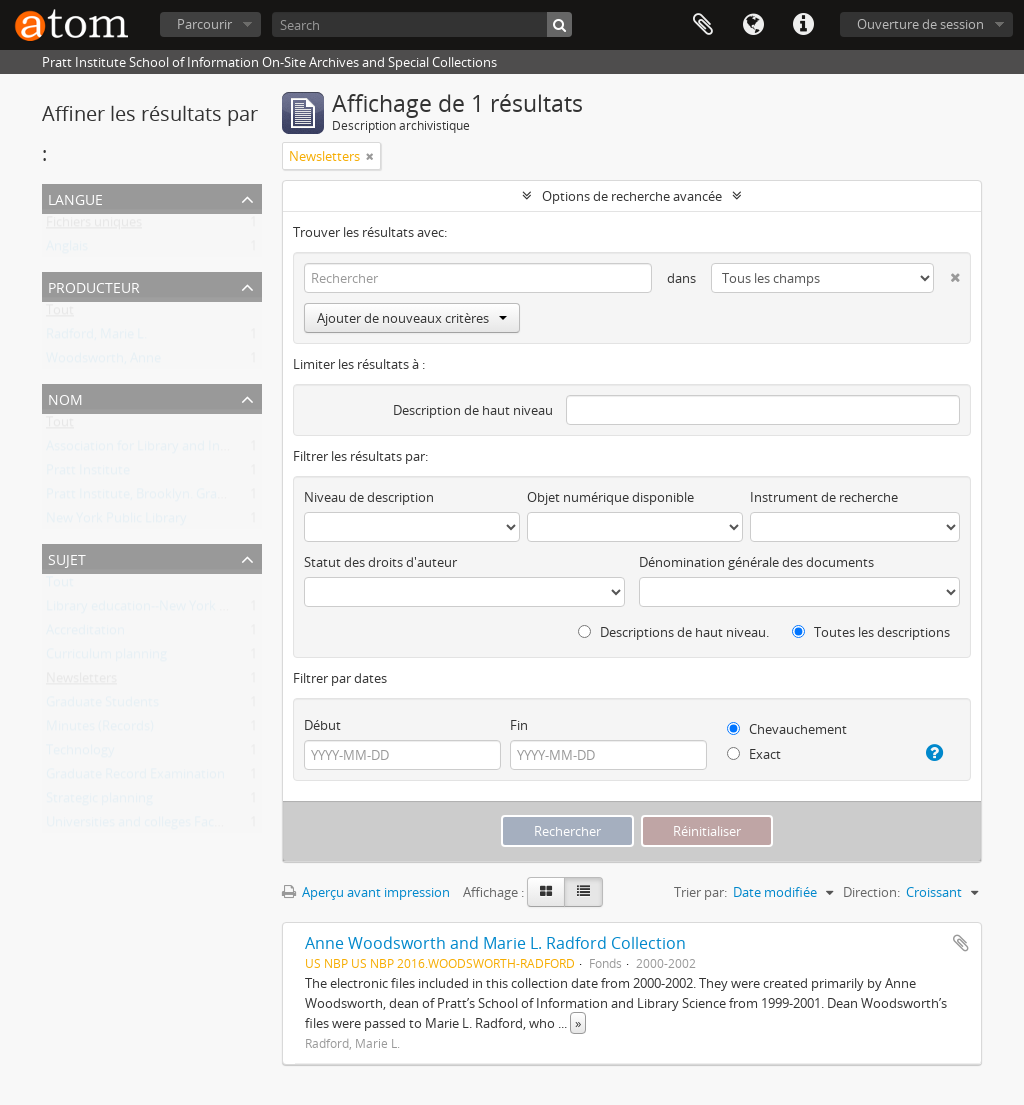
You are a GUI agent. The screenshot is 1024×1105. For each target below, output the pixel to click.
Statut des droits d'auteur (380, 562)
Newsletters (81, 682)
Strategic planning (99, 802)
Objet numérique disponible (610, 497)
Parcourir (204, 24)
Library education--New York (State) (152, 610)
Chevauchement (787, 729)
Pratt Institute (88, 474)
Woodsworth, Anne (103, 362)
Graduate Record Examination (135, 778)
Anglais (67, 250)
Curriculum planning (106, 658)
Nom (65, 397)
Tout (60, 314)
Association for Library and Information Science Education (218, 450)
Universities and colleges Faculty (141, 826)
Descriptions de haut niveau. (673, 632)
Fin (519, 725)
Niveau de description (369, 497)
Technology (80, 754)
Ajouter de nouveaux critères (412, 318)
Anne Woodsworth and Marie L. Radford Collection (495, 943)
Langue (753, 25)
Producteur (94, 285)
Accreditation (85, 634)
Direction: (871, 892)
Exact (754, 754)
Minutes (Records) (100, 730)
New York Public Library (116, 522)
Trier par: (700, 892)
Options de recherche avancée (632, 196)
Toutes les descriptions (871, 632)
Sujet (67, 557)
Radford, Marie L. (96, 338)
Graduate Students (102, 706)
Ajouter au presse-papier (961, 943)
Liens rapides (803, 25)
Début (322, 725)
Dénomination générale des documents (756, 562)
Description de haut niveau (473, 410)
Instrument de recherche (824, 497)
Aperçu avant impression (366, 892)
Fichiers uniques (94, 226)
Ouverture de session (920, 24)
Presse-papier (703, 25)
